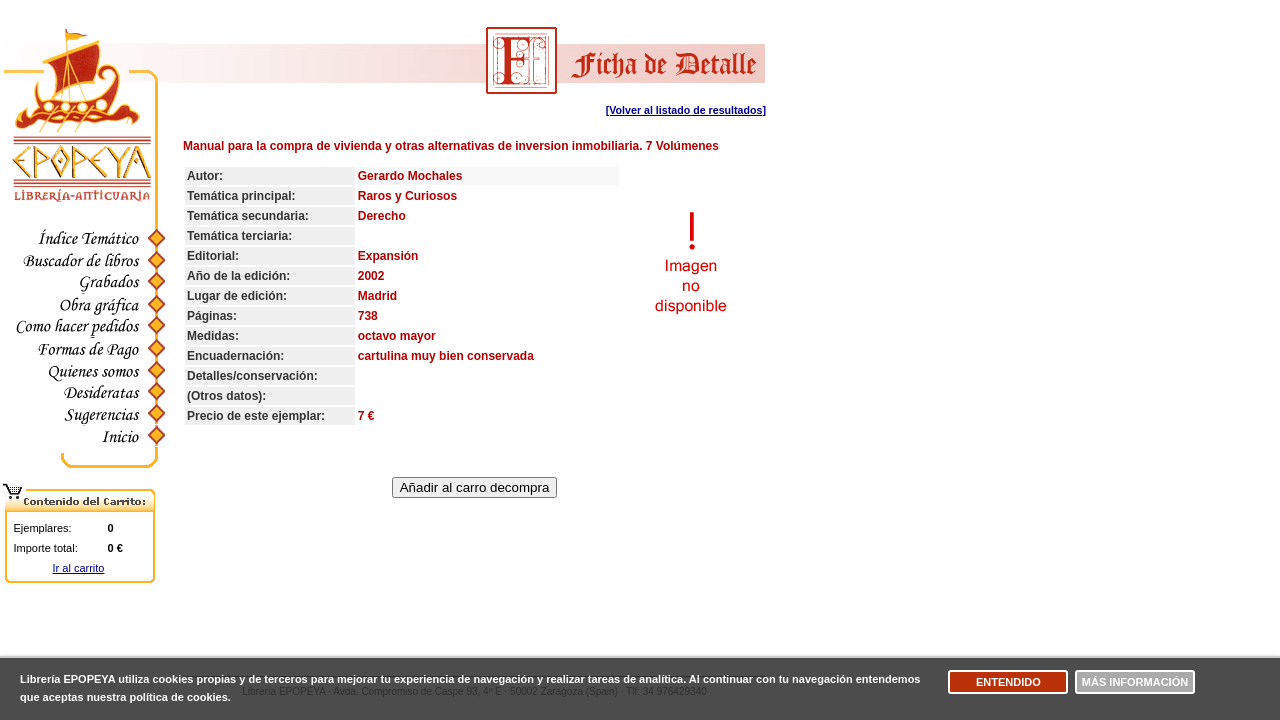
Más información (1135, 682)
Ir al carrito (79, 568)
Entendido (1008, 682)
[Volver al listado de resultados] (686, 110)
